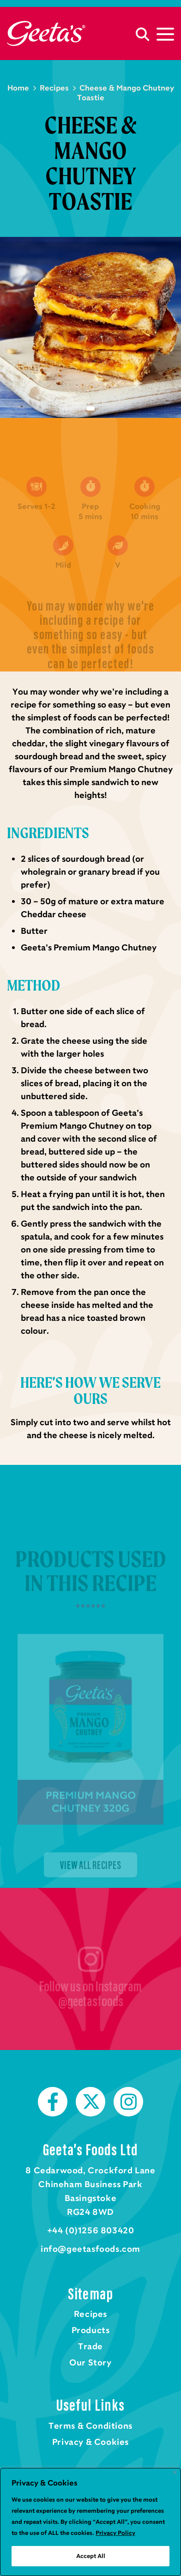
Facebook (52, 2101)
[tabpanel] (90, 327)
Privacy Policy (115, 2533)
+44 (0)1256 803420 (90, 2231)
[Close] (175, 2472)
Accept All (90, 2556)
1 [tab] (90, 408)
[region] (90, 2522)
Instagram (128, 2101)
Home (46, 33)
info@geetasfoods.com (90, 2249)
